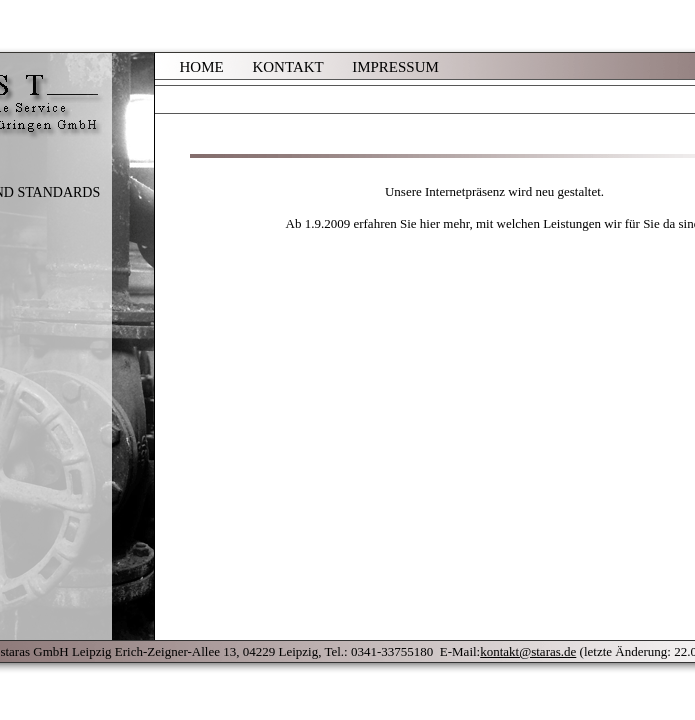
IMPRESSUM (395, 67)
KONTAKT (287, 67)
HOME (202, 67)
